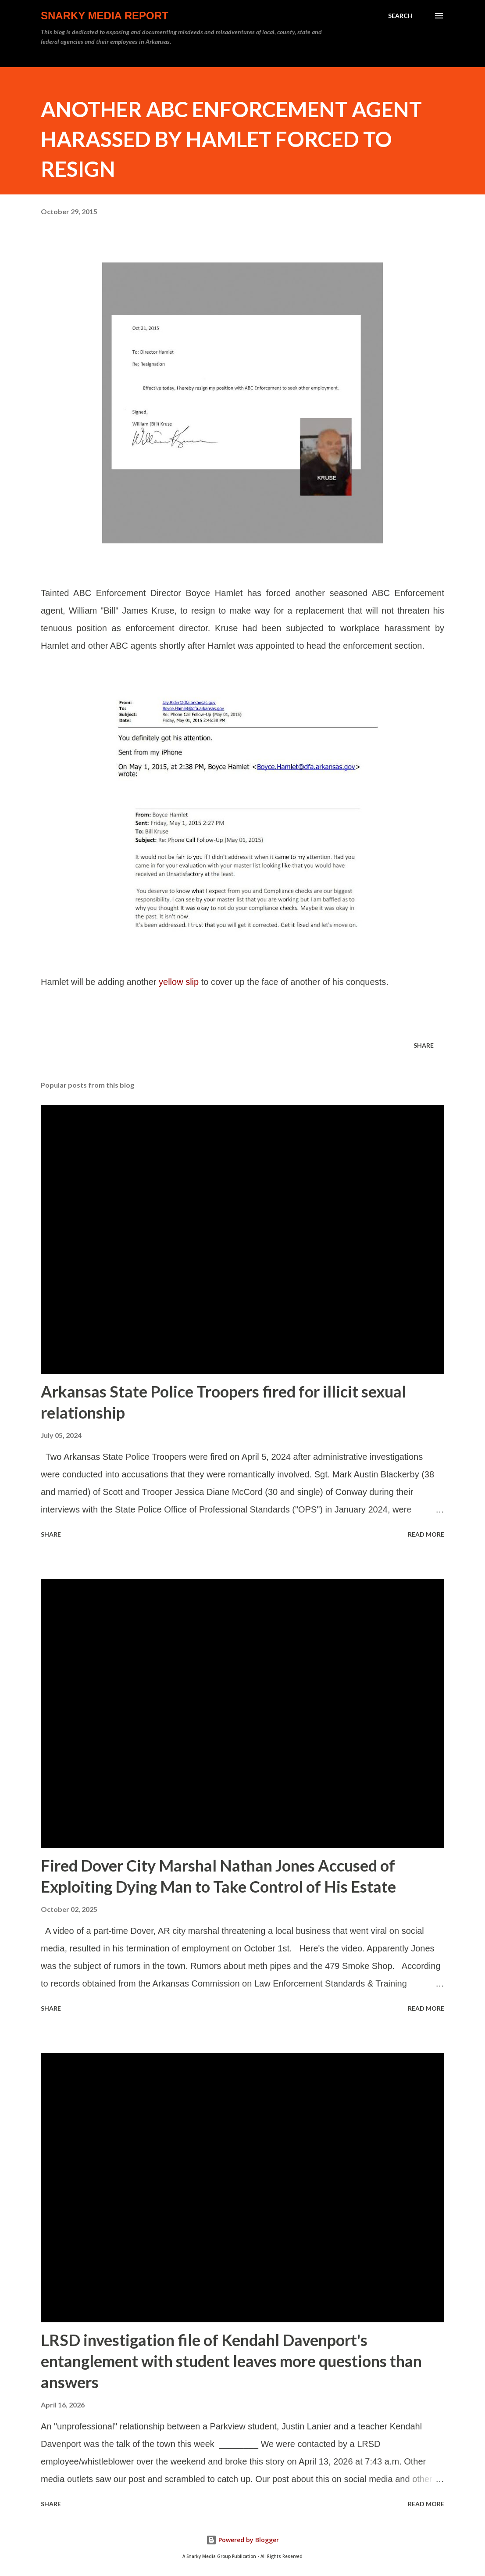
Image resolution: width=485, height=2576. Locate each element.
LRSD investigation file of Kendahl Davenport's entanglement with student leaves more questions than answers (231, 2361)
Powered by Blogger (242, 2540)
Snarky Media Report (104, 16)
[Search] (400, 16)
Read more (426, 1534)
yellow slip (179, 982)
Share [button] (424, 1045)
